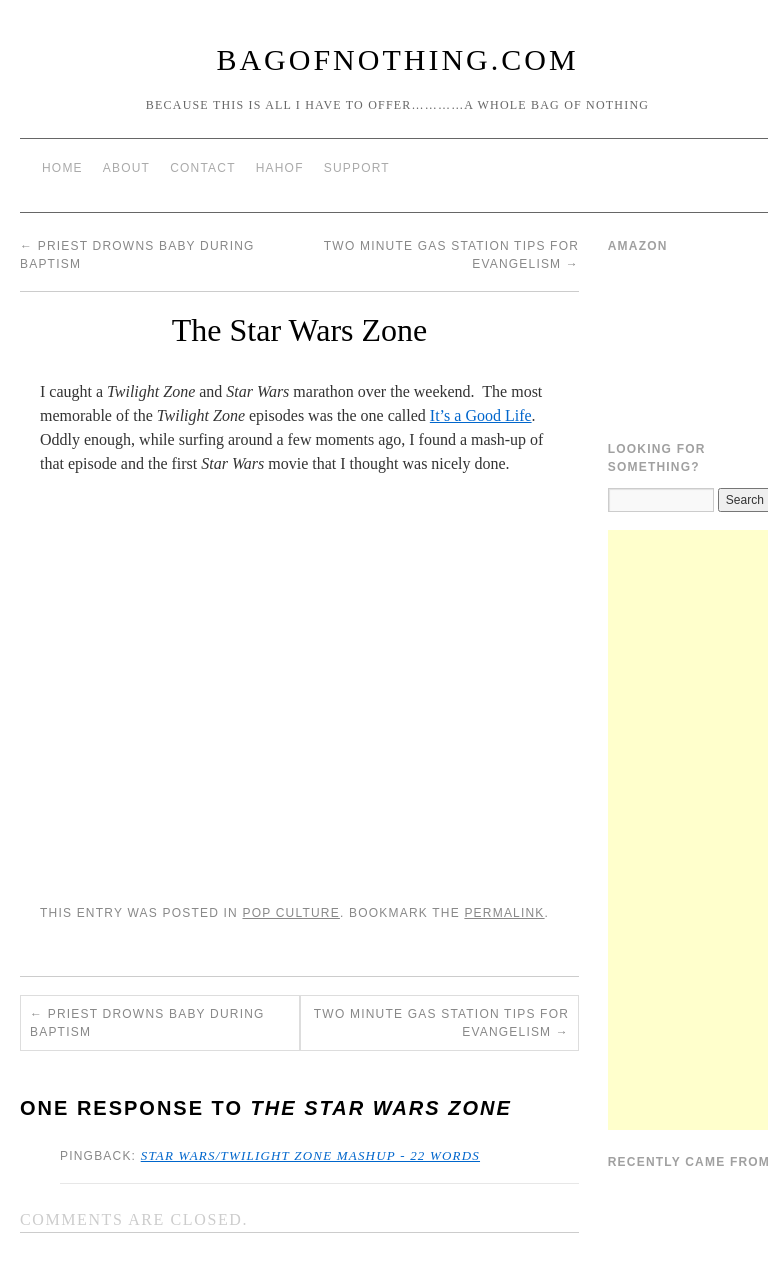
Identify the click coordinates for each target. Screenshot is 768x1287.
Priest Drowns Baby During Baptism (147, 1023)
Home (62, 168)
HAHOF (280, 168)
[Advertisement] (688, 830)
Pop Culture (290, 913)
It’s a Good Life (481, 415)
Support (357, 168)
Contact (203, 168)
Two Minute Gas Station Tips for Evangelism (441, 1023)
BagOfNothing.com (397, 59)
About (126, 168)
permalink (504, 913)
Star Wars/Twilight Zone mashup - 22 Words (310, 1155)
